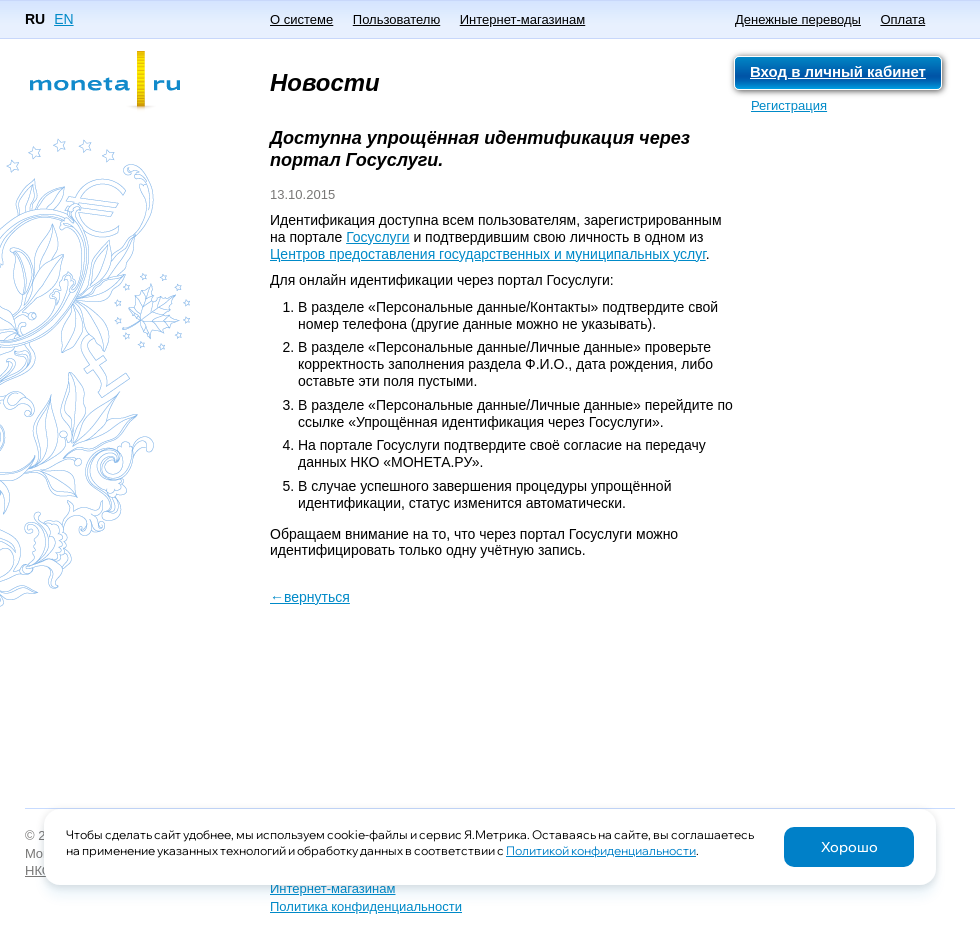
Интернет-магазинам (522, 19)
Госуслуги (377, 237)
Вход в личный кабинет (838, 71)
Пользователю (396, 19)
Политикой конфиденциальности (601, 850)
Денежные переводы (798, 19)
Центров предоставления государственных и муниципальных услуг (488, 254)
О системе (301, 19)
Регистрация (789, 105)
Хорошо (849, 847)
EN (63, 19)
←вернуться (310, 597)
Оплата (902, 19)
